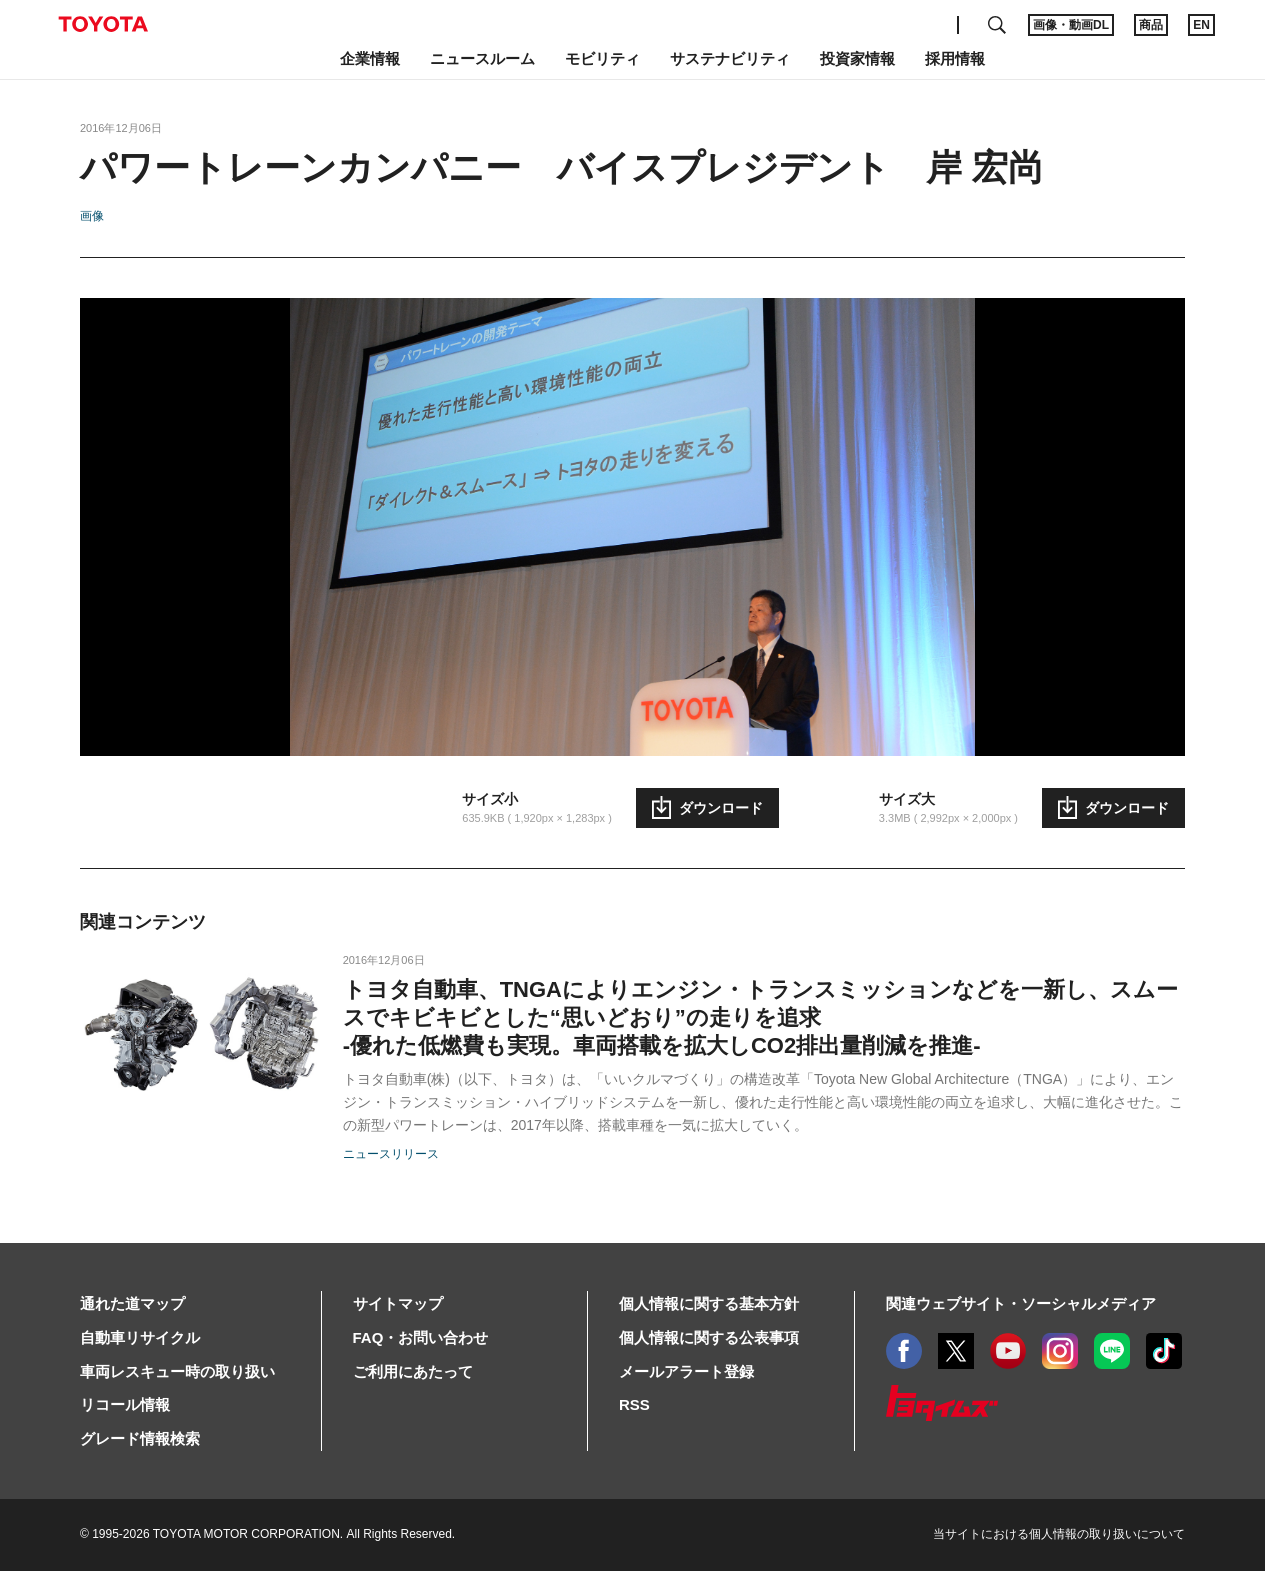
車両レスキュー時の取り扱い (177, 1371)
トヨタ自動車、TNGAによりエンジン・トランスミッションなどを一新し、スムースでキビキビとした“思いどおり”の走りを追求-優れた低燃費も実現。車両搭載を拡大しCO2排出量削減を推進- (760, 1017)
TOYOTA (103, 24)
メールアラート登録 (686, 1371)
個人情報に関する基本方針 (709, 1303)
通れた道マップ (132, 1303)
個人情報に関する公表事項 (709, 1337)
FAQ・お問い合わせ (421, 1337)
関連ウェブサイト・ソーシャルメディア (1021, 1303)
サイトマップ (398, 1303)
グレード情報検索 (140, 1438)
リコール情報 (125, 1404)
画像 (92, 216)
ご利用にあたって (413, 1371)
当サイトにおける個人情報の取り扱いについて (1059, 1534)
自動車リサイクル (140, 1337)
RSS (634, 1404)
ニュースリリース (391, 1154)
